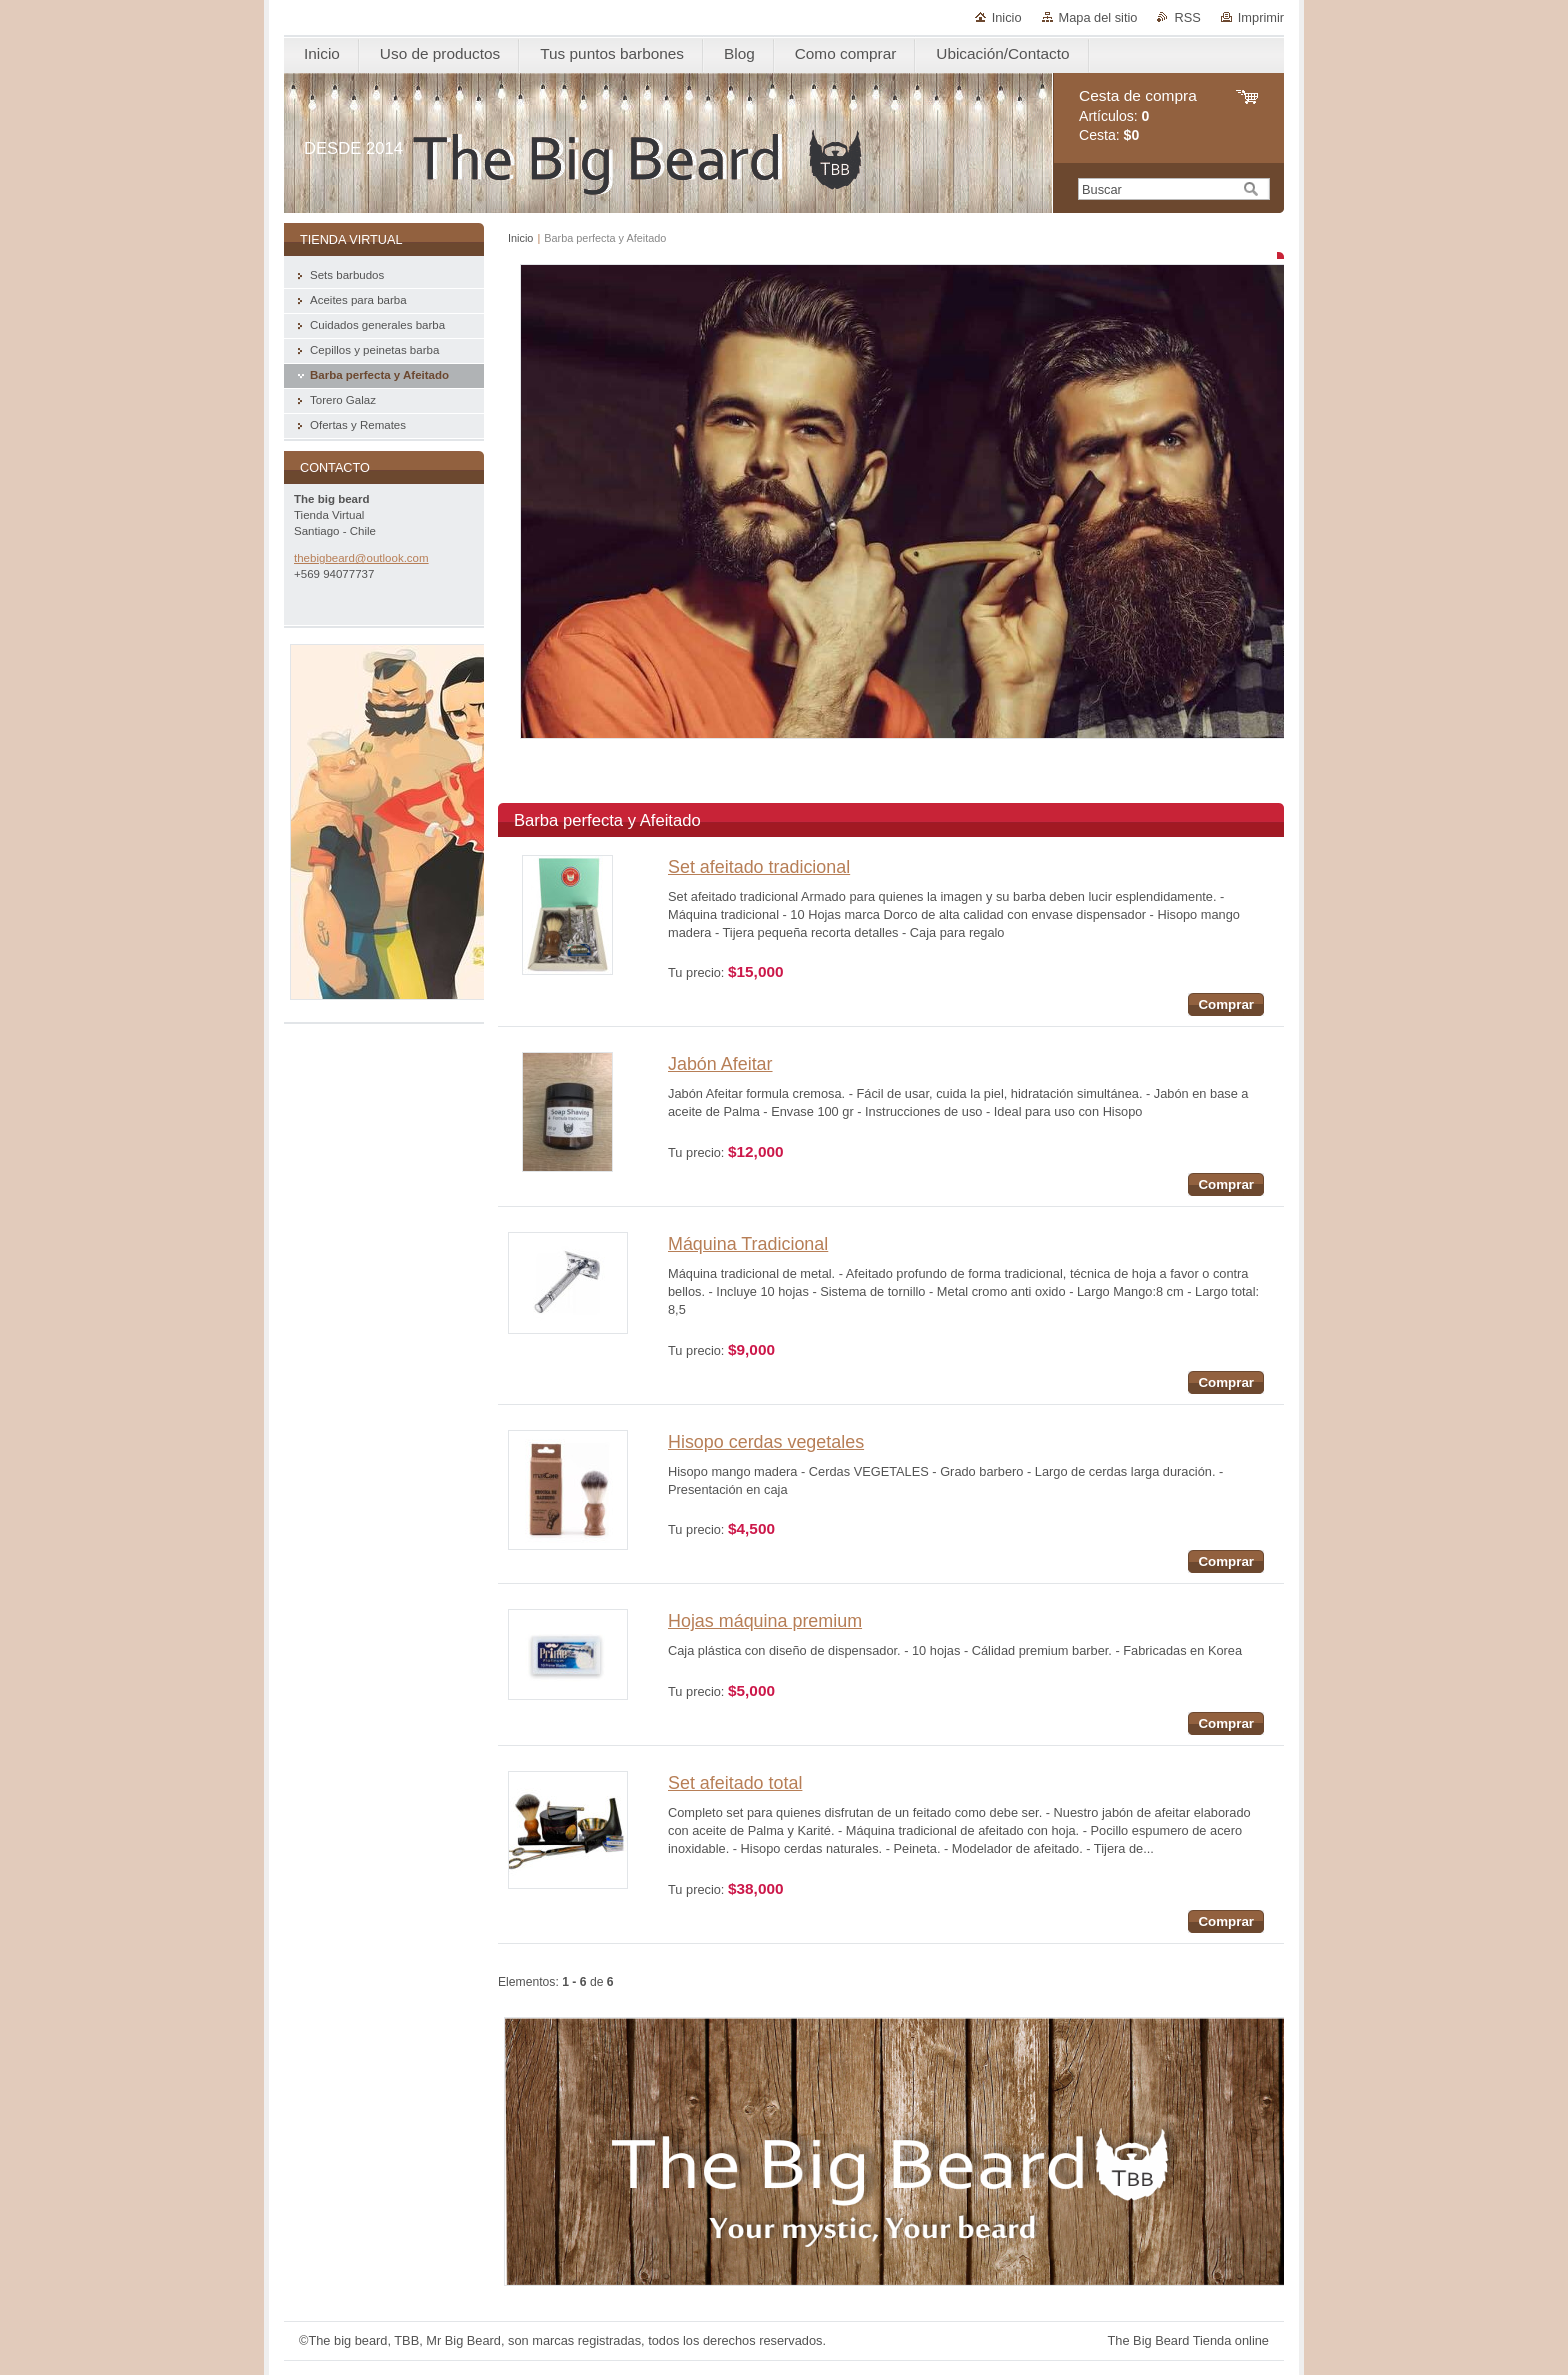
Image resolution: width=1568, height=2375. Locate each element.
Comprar (1226, 1004)
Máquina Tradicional (748, 1244)
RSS (1187, 17)
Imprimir (1261, 17)
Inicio (1007, 17)
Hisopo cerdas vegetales (766, 1442)
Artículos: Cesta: (1138, 115)
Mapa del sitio (1098, 17)
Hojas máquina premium (765, 1621)
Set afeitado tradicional (759, 867)
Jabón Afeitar (720, 1064)
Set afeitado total (735, 1783)
